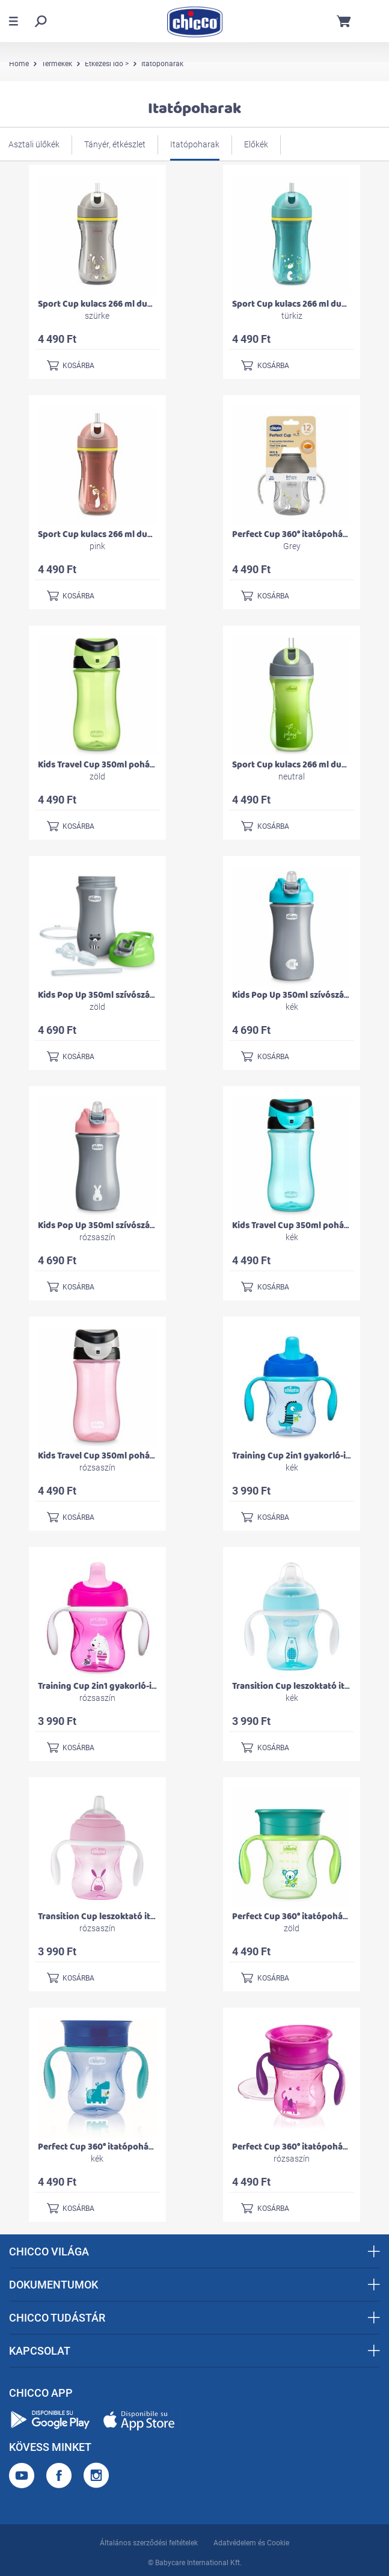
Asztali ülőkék (34, 144)
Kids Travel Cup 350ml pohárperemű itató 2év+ (133, 764)
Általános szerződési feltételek (149, 2543)
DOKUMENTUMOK (194, 2285)
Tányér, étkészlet (114, 144)
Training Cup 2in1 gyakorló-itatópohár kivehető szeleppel (155, 1686)
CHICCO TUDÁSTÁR (194, 2318)
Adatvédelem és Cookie (251, 2543)
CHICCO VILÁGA (194, 2251)
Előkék (256, 144)
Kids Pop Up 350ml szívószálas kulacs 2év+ (124, 995)
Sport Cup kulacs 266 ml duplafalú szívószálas (131, 304)
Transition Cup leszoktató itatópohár (307, 1686)
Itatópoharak (194, 144)
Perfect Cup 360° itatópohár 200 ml (304, 534)
